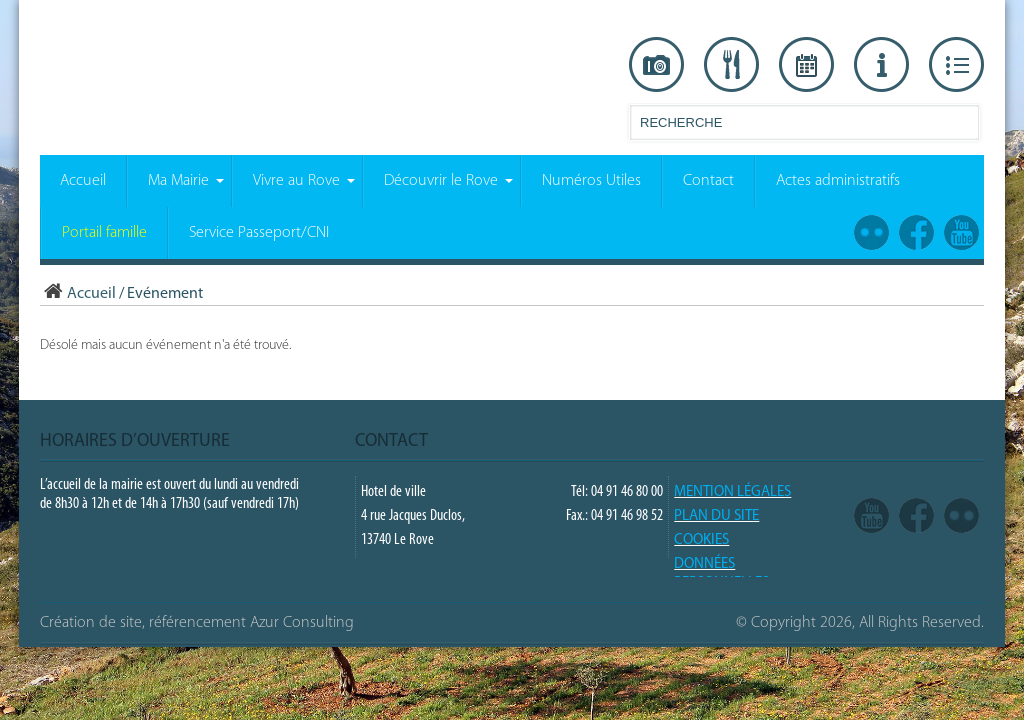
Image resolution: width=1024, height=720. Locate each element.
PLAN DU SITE (716, 516)
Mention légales (732, 492)
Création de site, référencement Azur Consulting (197, 623)
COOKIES (701, 540)
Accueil (78, 294)
